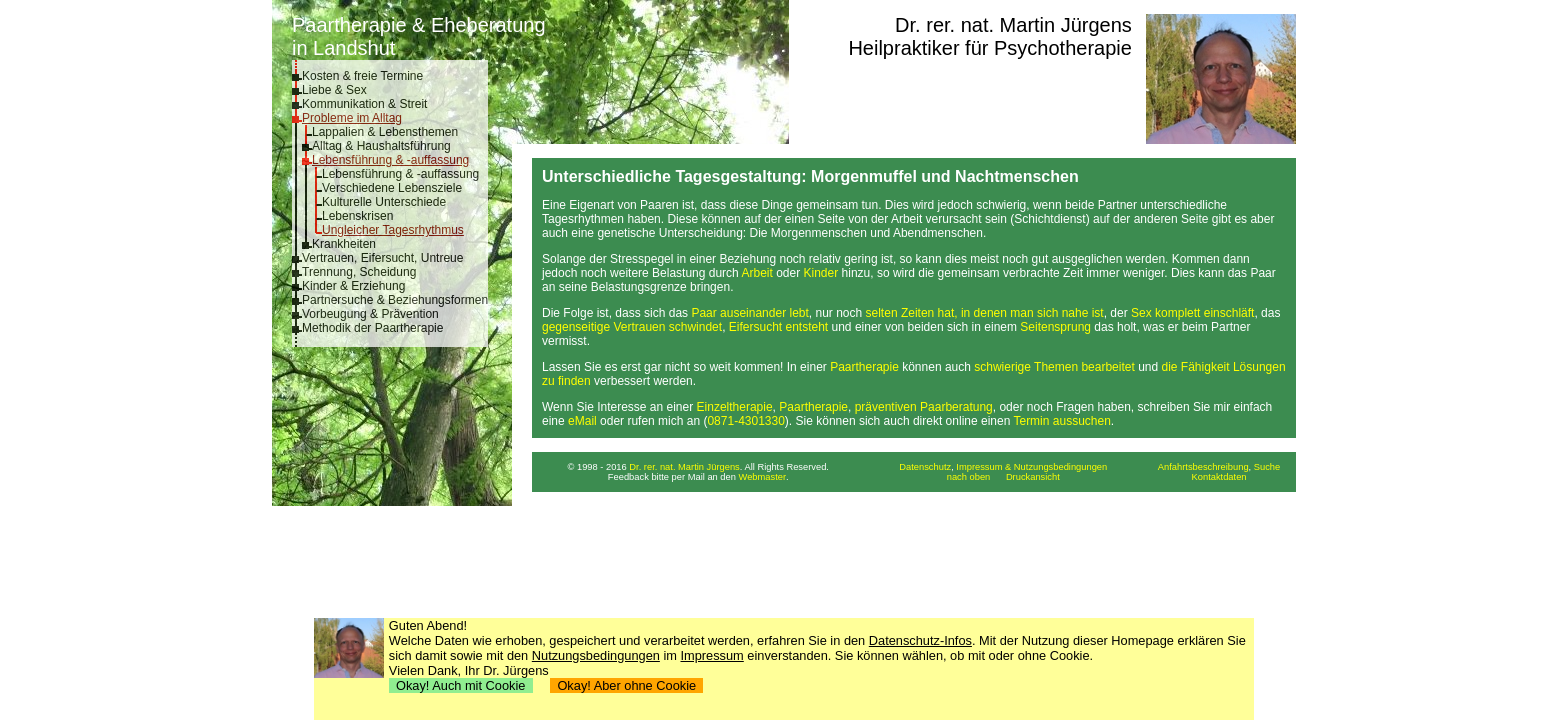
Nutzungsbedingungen (596, 655)
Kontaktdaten (1219, 477)
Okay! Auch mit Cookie (461, 685)
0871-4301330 (745, 421)
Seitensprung (1055, 327)
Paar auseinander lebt (749, 313)
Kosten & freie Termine (362, 76)
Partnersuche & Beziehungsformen (395, 300)
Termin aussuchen (1061, 421)
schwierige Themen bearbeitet (1054, 367)
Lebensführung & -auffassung (390, 160)
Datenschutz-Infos (920, 640)
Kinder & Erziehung (353, 286)
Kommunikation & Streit (364, 104)
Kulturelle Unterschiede (384, 202)
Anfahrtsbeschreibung (1203, 467)
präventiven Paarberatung (924, 407)
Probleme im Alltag (352, 118)
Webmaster (763, 477)
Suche (1267, 467)
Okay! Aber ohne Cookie (626, 685)
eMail (582, 421)
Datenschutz (925, 467)
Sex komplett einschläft (1192, 313)
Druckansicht (1033, 477)
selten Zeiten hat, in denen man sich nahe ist (985, 313)
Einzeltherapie (735, 407)
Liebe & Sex (334, 90)
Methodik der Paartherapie (372, 328)
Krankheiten (344, 244)
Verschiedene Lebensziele (392, 188)
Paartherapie (864, 367)
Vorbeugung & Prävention (370, 314)
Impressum (712, 655)
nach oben (969, 477)
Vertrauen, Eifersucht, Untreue (382, 258)
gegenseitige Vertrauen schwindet (632, 327)
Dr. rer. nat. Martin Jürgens (1013, 25)
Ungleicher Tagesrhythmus (393, 230)
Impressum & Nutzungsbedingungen (1031, 467)
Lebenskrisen (357, 216)
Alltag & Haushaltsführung (381, 146)
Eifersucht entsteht (778, 327)
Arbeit (756, 273)
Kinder (821, 273)
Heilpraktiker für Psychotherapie (989, 48)
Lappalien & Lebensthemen (385, 132)
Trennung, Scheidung (359, 272)
